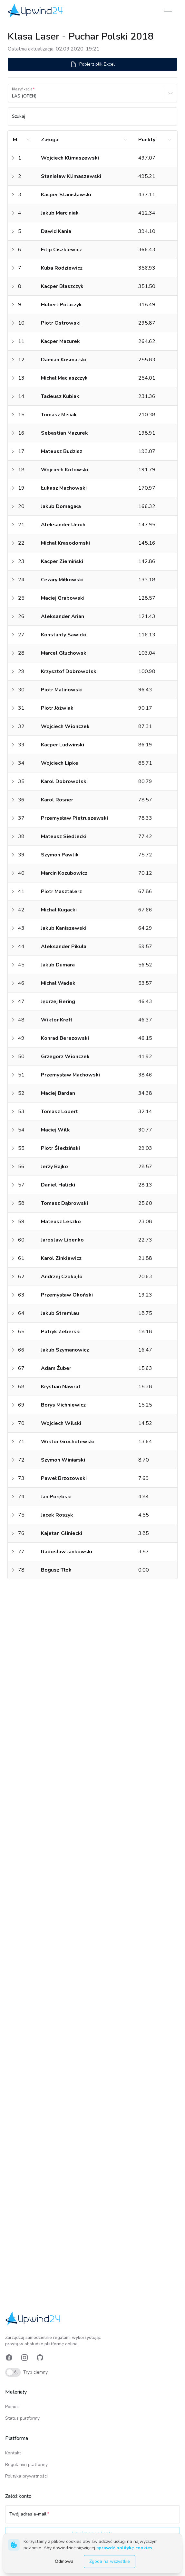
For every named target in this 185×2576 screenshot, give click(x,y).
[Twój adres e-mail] (92, 2517)
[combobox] (12, 96)
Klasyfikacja (22, 89)
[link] (36, 10)
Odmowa (64, 2561)
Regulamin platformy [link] (26, 2464)
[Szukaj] (92, 119)
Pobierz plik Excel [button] (92, 64)
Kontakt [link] (13, 2453)
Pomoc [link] (12, 2407)
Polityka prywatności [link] (26, 2476)
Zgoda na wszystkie (109, 2561)
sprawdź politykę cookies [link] (124, 2548)
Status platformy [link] (22, 2418)
